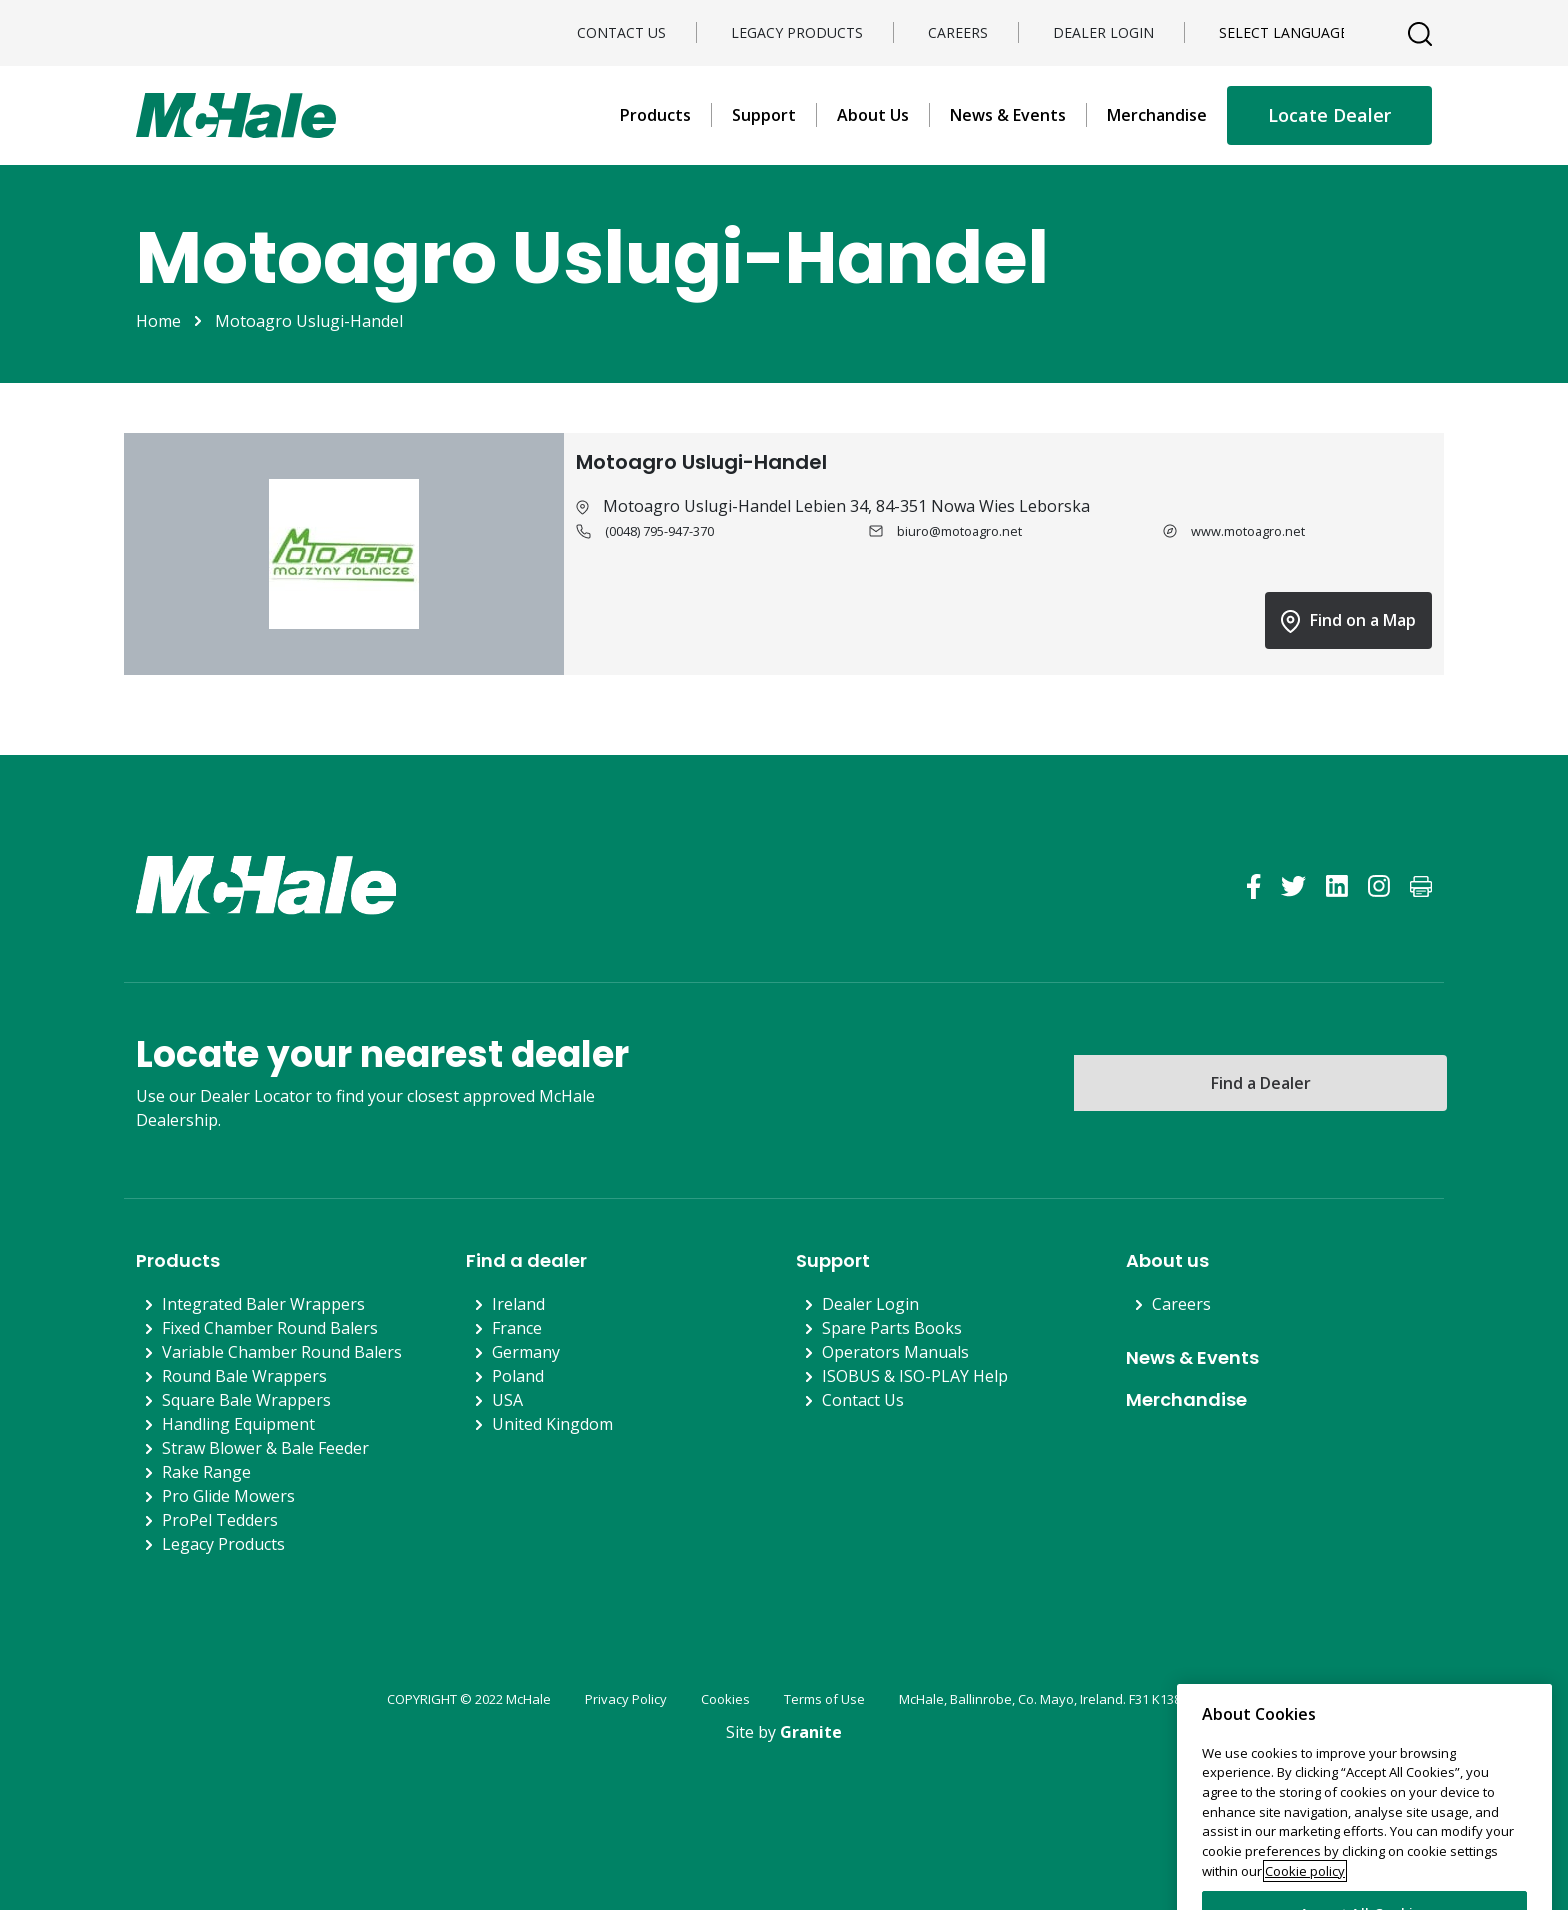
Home (158, 321)
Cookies (725, 1699)
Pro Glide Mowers (228, 1496)
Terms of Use (824, 1699)
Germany (526, 1352)
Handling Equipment (238, 1424)
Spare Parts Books (892, 1328)
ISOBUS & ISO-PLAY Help (915, 1376)
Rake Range (206, 1472)
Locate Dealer (1329, 115)
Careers (958, 32)
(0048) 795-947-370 (659, 531)
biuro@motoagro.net (959, 531)
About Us (873, 115)
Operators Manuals (895, 1352)
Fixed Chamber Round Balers (270, 1328)
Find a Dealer (1261, 1083)
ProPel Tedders (220, 1520)
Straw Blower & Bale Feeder (265, 1448)
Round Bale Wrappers (244, 1376)
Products (655, 115)
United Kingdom (552, 1424)
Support (764, 115)
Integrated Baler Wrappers (263, 1304)
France (517, 1328)
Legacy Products (797, 32)
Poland (518, 1376)
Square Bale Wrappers (246, 1400)
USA (507, 1400)
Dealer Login (1103, 32)
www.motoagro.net (1248, 531)
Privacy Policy (626, 1699)
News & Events (1008, 115)
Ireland (518, 1304)
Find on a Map (1348, 621)
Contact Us (621, 32)
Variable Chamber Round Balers (282, 1352)
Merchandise (1157, 115)
